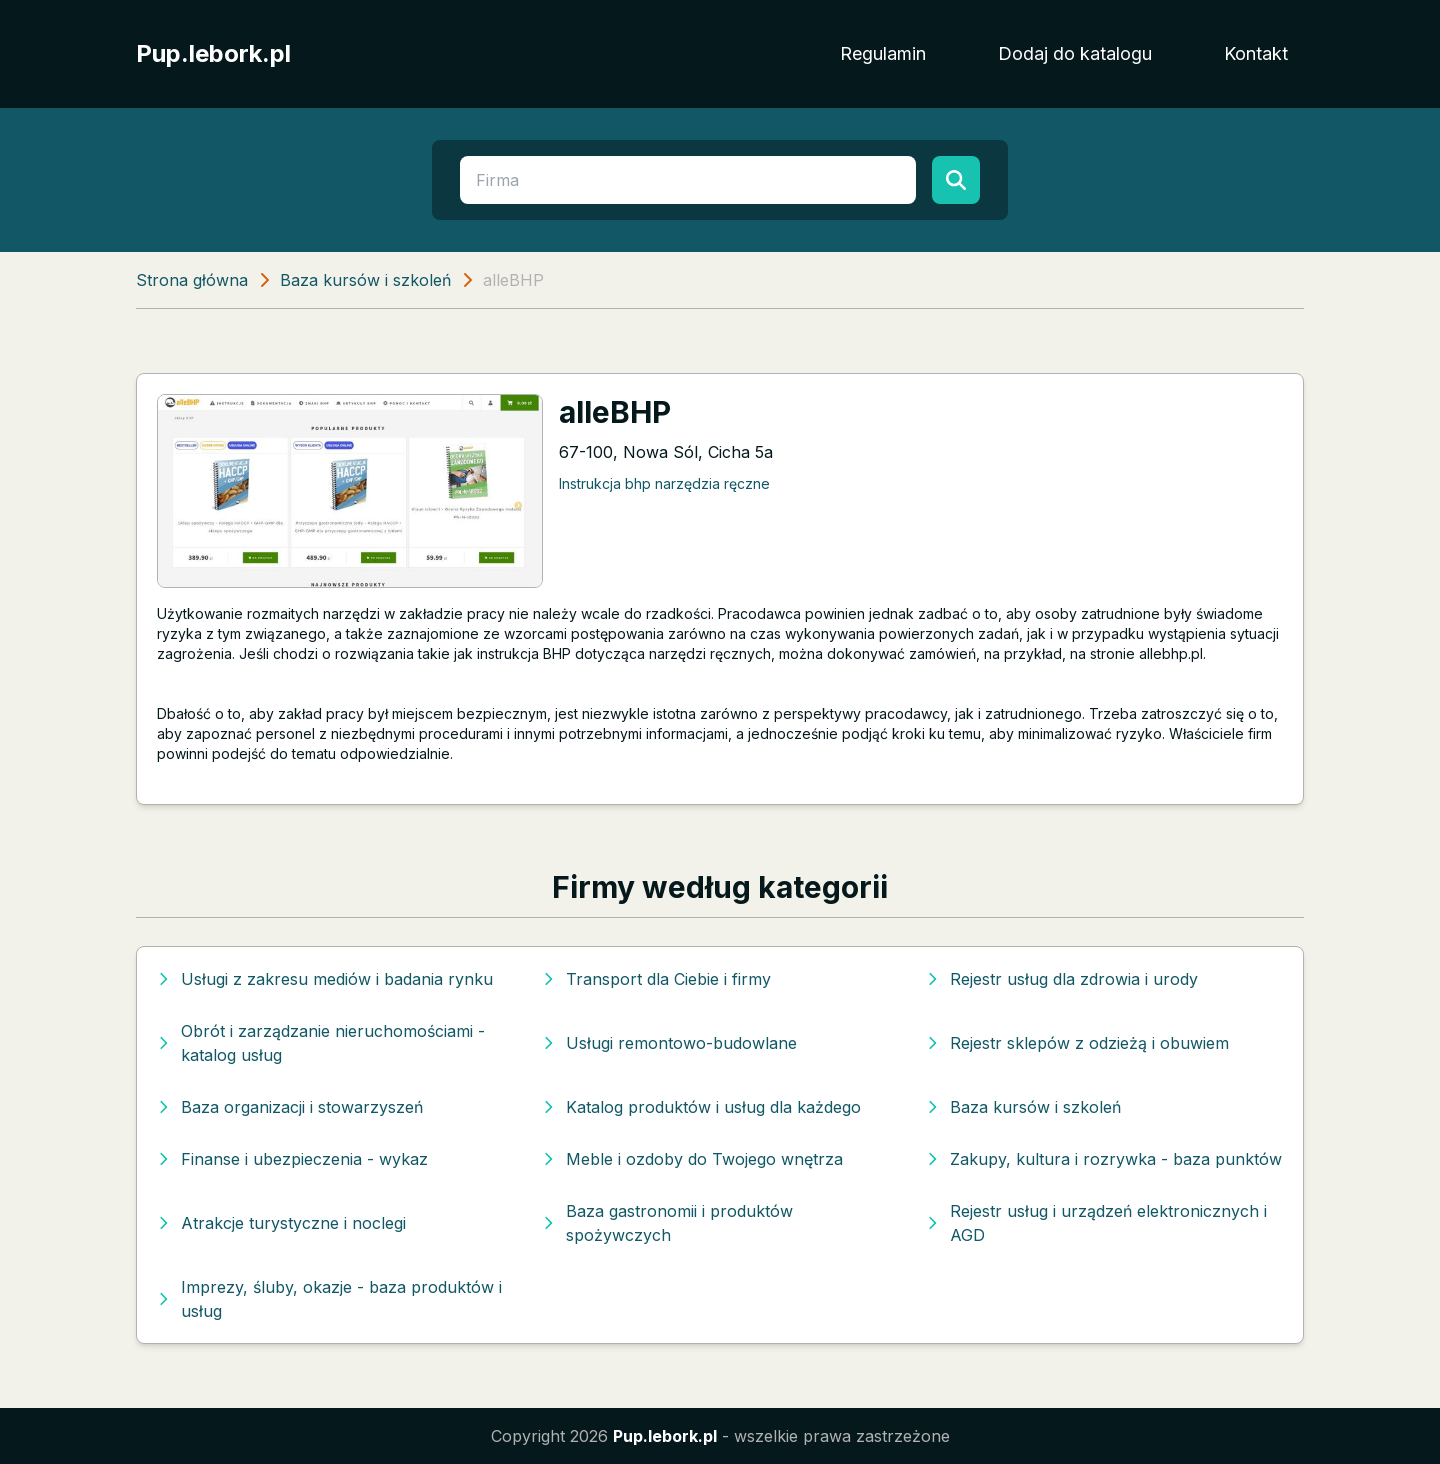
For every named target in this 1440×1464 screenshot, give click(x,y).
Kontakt (1256, 53)
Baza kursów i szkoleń (365, 280)
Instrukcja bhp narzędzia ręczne (664, 483)
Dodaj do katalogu (1075, 53)
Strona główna (192, 280)
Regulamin (883, 53)
